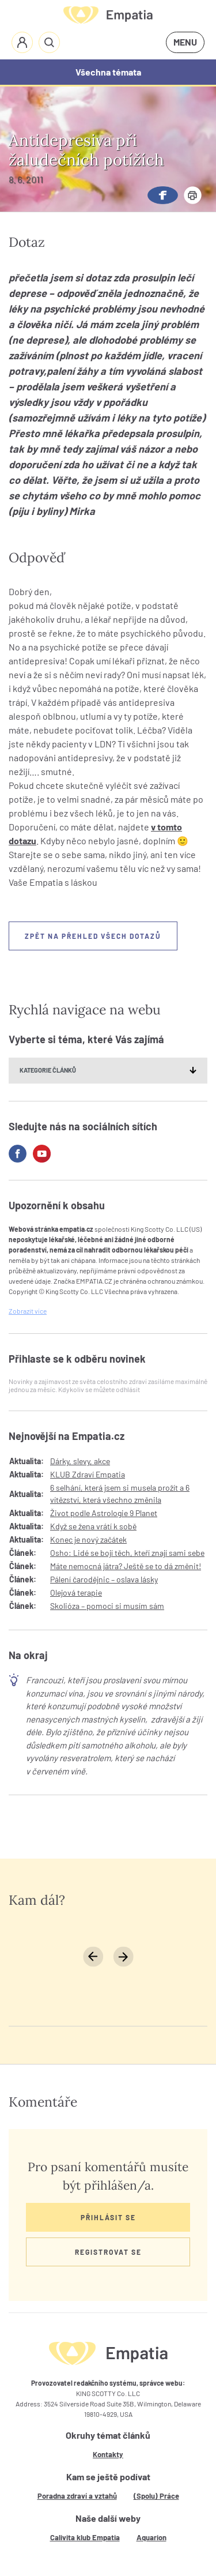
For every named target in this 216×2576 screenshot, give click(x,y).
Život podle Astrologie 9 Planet (103, 1513)
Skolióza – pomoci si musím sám (107, 1606)
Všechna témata (108, 71)
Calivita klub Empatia (85, 2537)
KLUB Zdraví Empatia (87, 1474)
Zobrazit (28, 1311)
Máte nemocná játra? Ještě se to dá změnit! (125, 1566)
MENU (185, 41)
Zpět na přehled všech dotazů (93, 936)
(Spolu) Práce (156, 2495)
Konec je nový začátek (88, 1539)
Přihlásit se (108, 2217)
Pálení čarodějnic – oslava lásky (104, 1579)
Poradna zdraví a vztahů (77, 2495)
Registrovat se (108, 2252)
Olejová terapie (76, 1592)
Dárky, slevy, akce (80, 1461)
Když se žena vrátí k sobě (93, 1526)
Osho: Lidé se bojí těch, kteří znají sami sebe (127, 1553)
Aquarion (151, 2537)
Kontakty (108, 2454)
